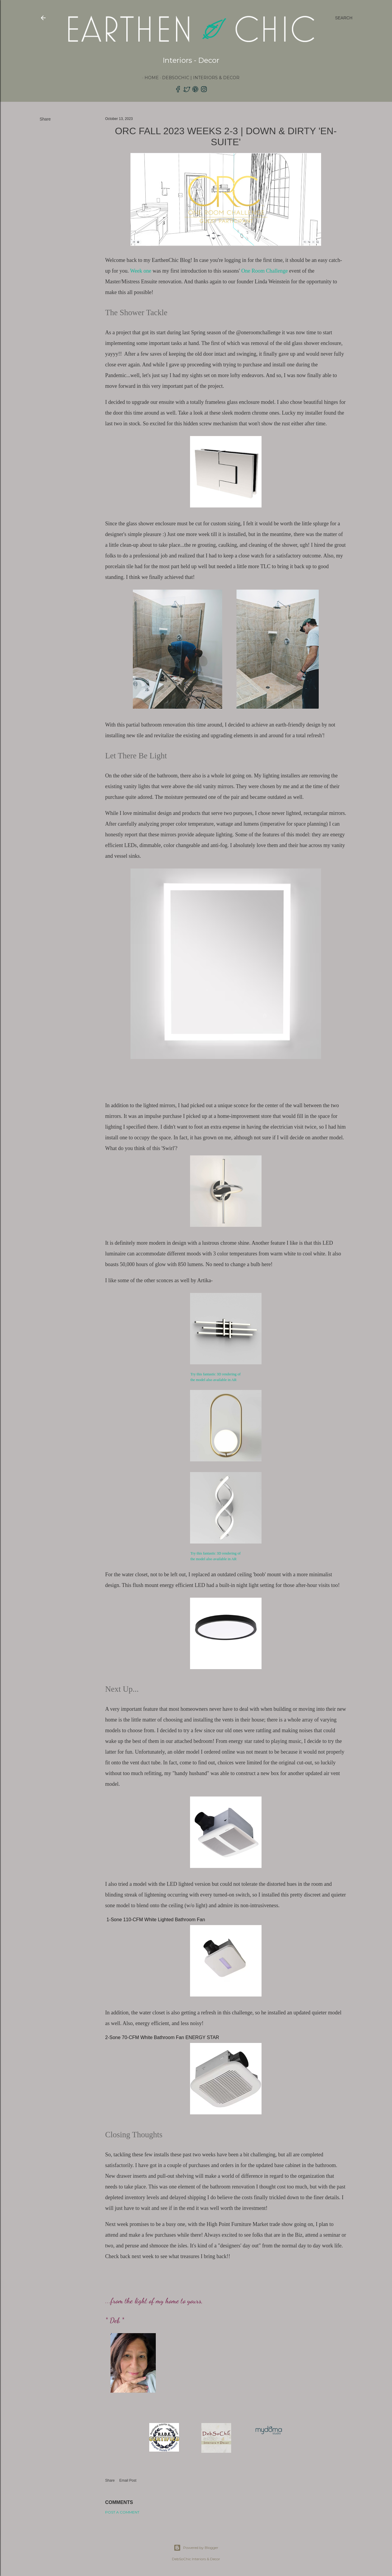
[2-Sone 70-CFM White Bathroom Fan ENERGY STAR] (225, 2037)
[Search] (343, 18)
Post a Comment (122, 2512)
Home (150, 77)
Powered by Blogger (196, 2547)
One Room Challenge (264, 271)
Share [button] (45, 119)
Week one (140, 271)
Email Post (127, 2480)
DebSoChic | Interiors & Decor (199, 77)
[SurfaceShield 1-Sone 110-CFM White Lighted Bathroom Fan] (225, 1919)
